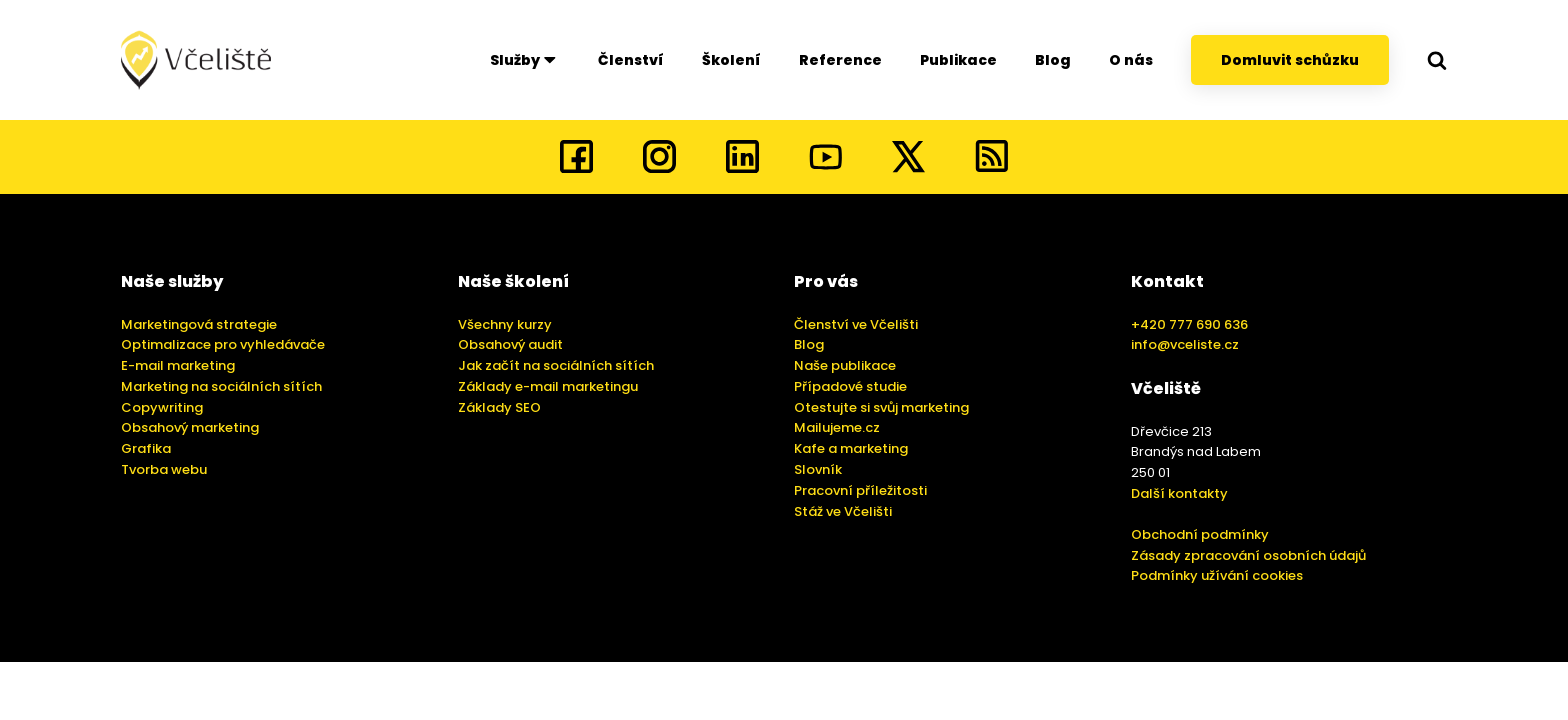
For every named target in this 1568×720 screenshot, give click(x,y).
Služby (525, 60)
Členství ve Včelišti (856, 324)
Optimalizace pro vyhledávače (223, 344)
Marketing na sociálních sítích (221, 386)
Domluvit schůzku (1290, 60)
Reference (840, 60)
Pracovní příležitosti (860, 490)
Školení (731, 60)
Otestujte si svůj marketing (881, 407)
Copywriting (162, 407)
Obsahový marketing (190, 427)
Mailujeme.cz (837, 427)
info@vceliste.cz (1185, 344)
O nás (1131, 60)
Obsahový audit (510, 344)
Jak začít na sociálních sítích (556, 365)
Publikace (958, 60)
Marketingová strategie (199, 324)
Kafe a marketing (851, 448)
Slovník (818, 469)
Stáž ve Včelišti (843, 511)
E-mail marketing (178, 365)
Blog (1053, 60)
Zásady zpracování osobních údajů (1248, 555)
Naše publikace (845, 365)
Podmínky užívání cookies (1217, 575)
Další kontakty (1179, 493)
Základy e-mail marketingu (548, 386)
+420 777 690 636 (1189, 324)
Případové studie (850, 386)
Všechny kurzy (505, 324)
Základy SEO (499, 407)
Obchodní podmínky (1200, 534)
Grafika (146, 448)
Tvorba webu (164, 469)
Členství (631, 60)
